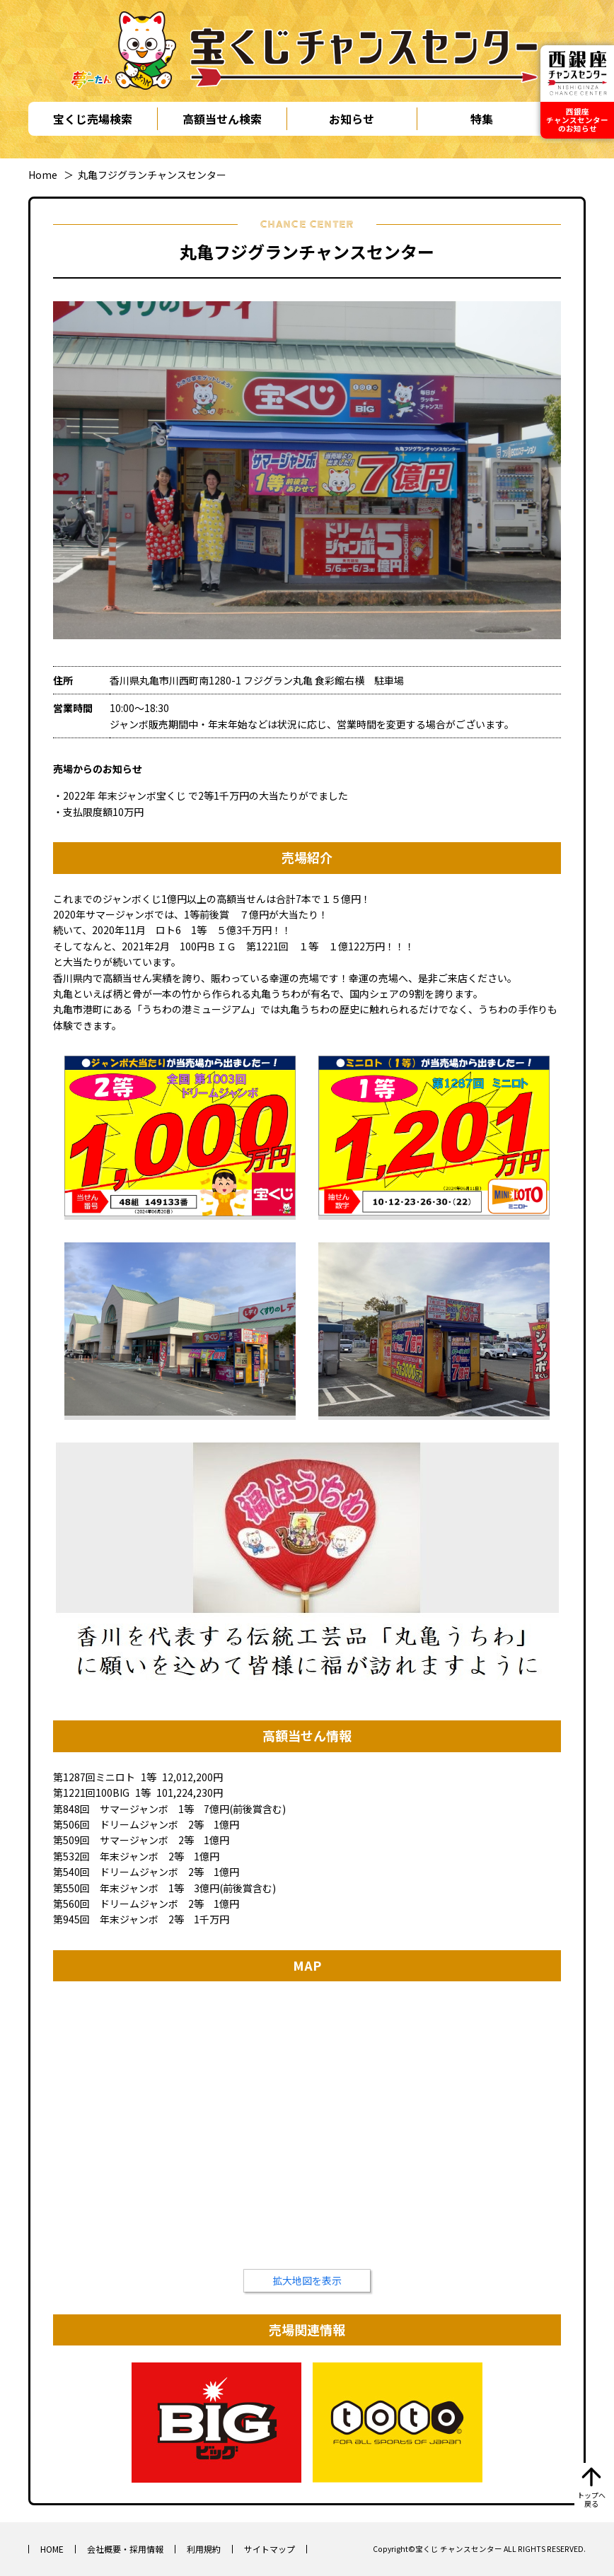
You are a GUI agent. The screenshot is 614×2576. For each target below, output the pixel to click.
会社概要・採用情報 (125, 2549)
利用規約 (204, 2549)
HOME (52, 2549)
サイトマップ (269, 2549)
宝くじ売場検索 (92, 118)
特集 (481, 118)
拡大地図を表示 (307, 2280)
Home (42, 175)
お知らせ (351, 118)
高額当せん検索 (222, 118)
